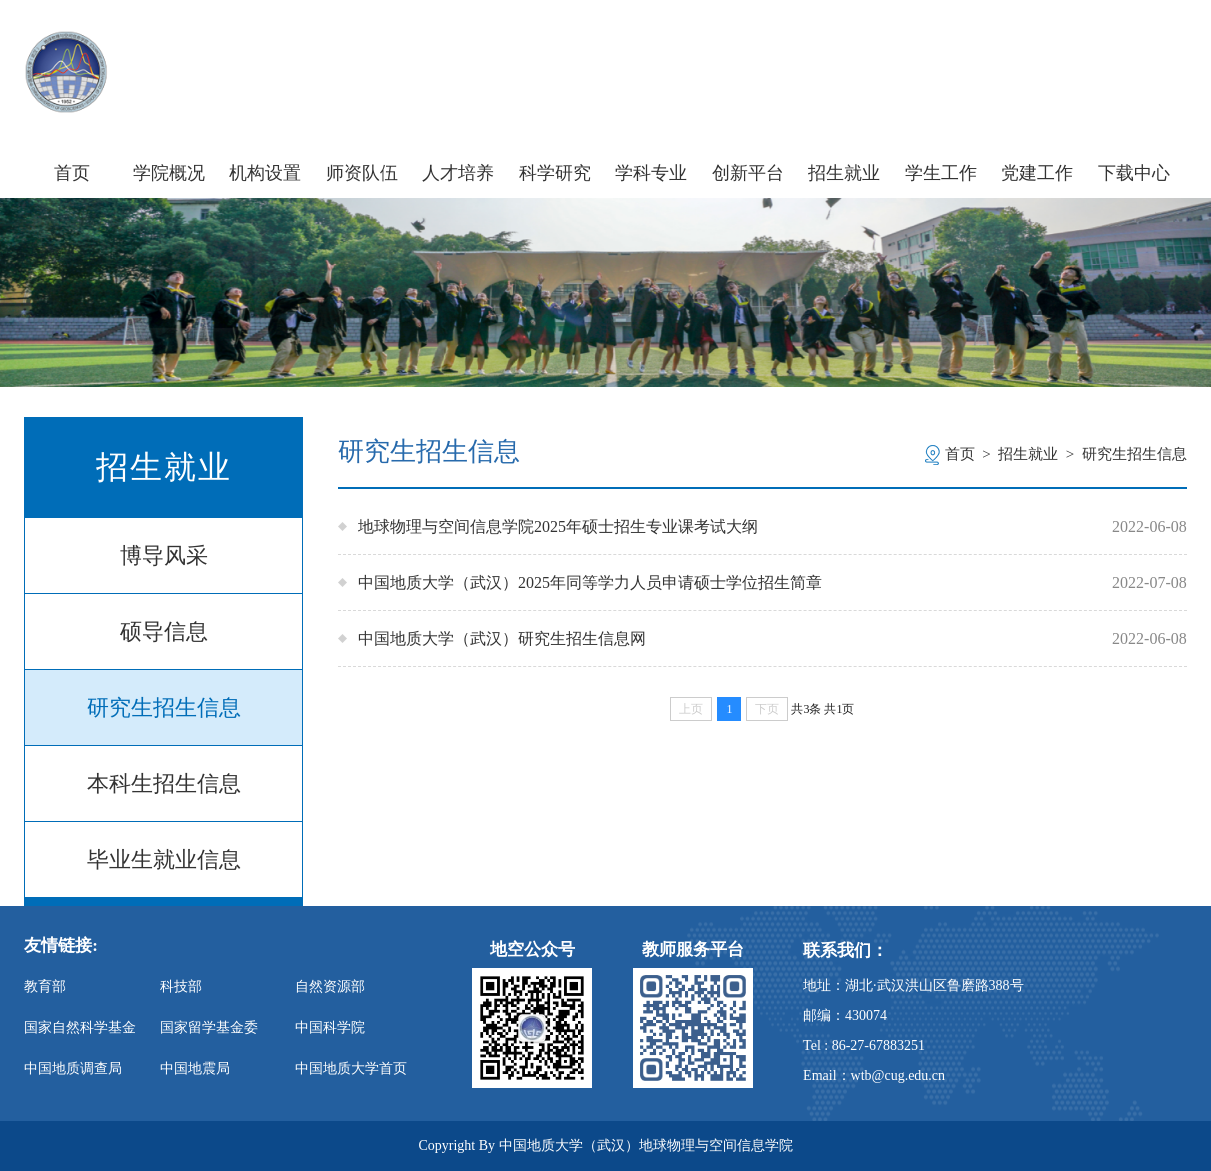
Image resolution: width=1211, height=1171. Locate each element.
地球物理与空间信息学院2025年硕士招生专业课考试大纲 (558, 526)
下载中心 (1134, 173)
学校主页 (961, 48)
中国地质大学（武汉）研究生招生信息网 (502, 638)
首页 (72, 173)
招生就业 (844, 173)
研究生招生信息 (164, 707)
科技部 (181, 986)
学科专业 (651, 173)
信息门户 (1055, 48)
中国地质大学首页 (351, 1068)
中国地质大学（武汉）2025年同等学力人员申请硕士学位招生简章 (590, 582)
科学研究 (555, 173)
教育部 (45, 986)
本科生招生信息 (164, 783)
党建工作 (1037, 173)
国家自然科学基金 (80, 1027)
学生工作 (941, 173)
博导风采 (164, 555)
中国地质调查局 (73, 1068)
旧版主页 (1149, 48)
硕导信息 (164, 631)
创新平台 (748, 173)
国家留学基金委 (209, 1027)
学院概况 (169, 173)
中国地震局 (195, 1068)
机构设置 (265, 173)
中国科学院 (330, 1027)
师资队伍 (362, 173)
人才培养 (458, 173)
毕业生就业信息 (164, 859)
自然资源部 (330, 986)
